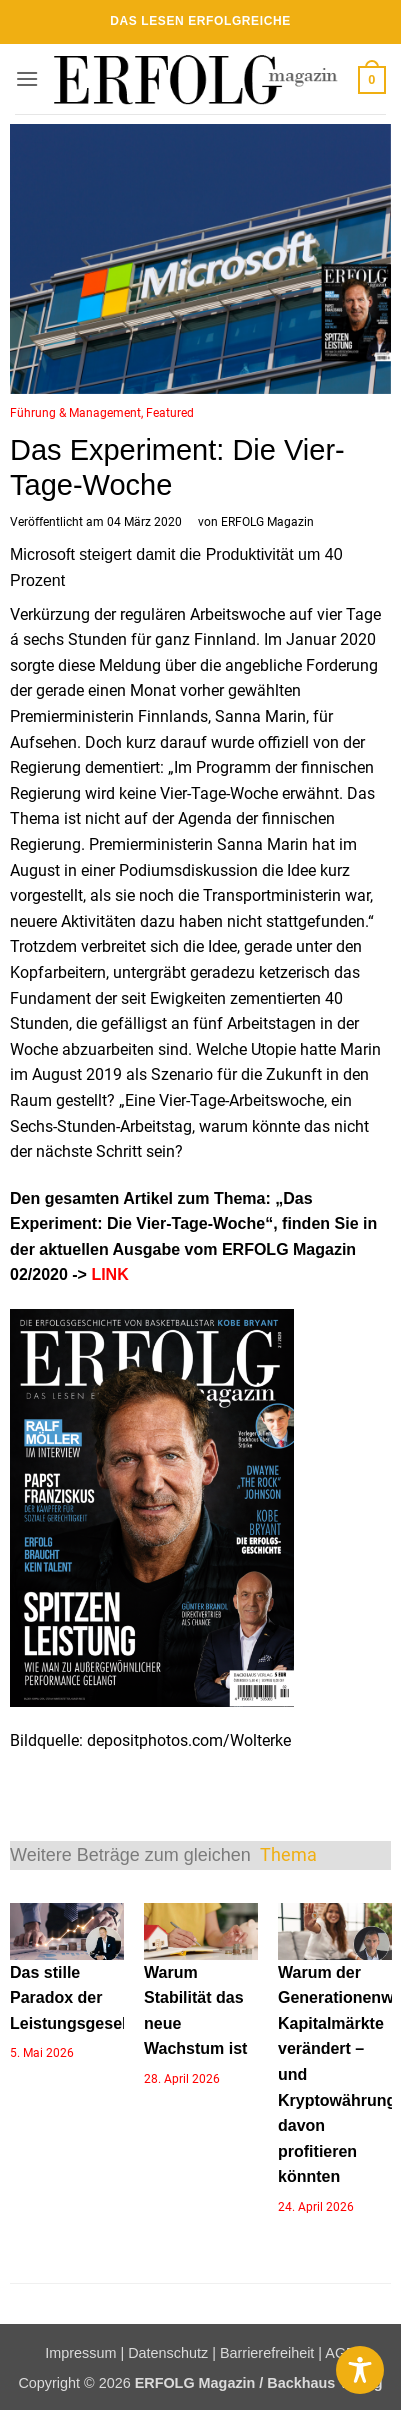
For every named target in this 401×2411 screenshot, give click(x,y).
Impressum (80, 2353)
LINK (108, 1274)
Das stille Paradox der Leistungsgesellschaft (94, 1998)
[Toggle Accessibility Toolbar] (360, 2370)
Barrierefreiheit (267, 2353)
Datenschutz (168, 2353)
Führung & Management (75, 413)
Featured (170, 413)
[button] (27, 78)
